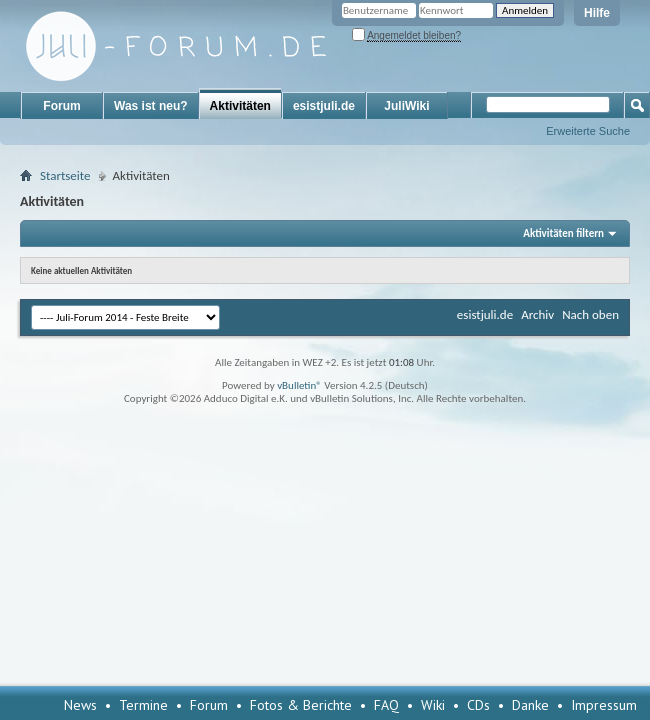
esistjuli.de (324, 106)
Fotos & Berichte (301, 705)
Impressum (604, 705)
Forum (61, 106)
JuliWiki (406, 106)
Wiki (433, 705)
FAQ (386, 705)
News (80, 705)
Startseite (65, 175)
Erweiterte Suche (588, 131)
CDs (478, 705)
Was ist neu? (151, 106)
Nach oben (590, 314)
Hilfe (597, 13)
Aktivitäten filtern (563, 233)
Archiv (537, 314)
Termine (143, 705)
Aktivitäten (240, 106)
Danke (530, 705)
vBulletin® (299, 385)
